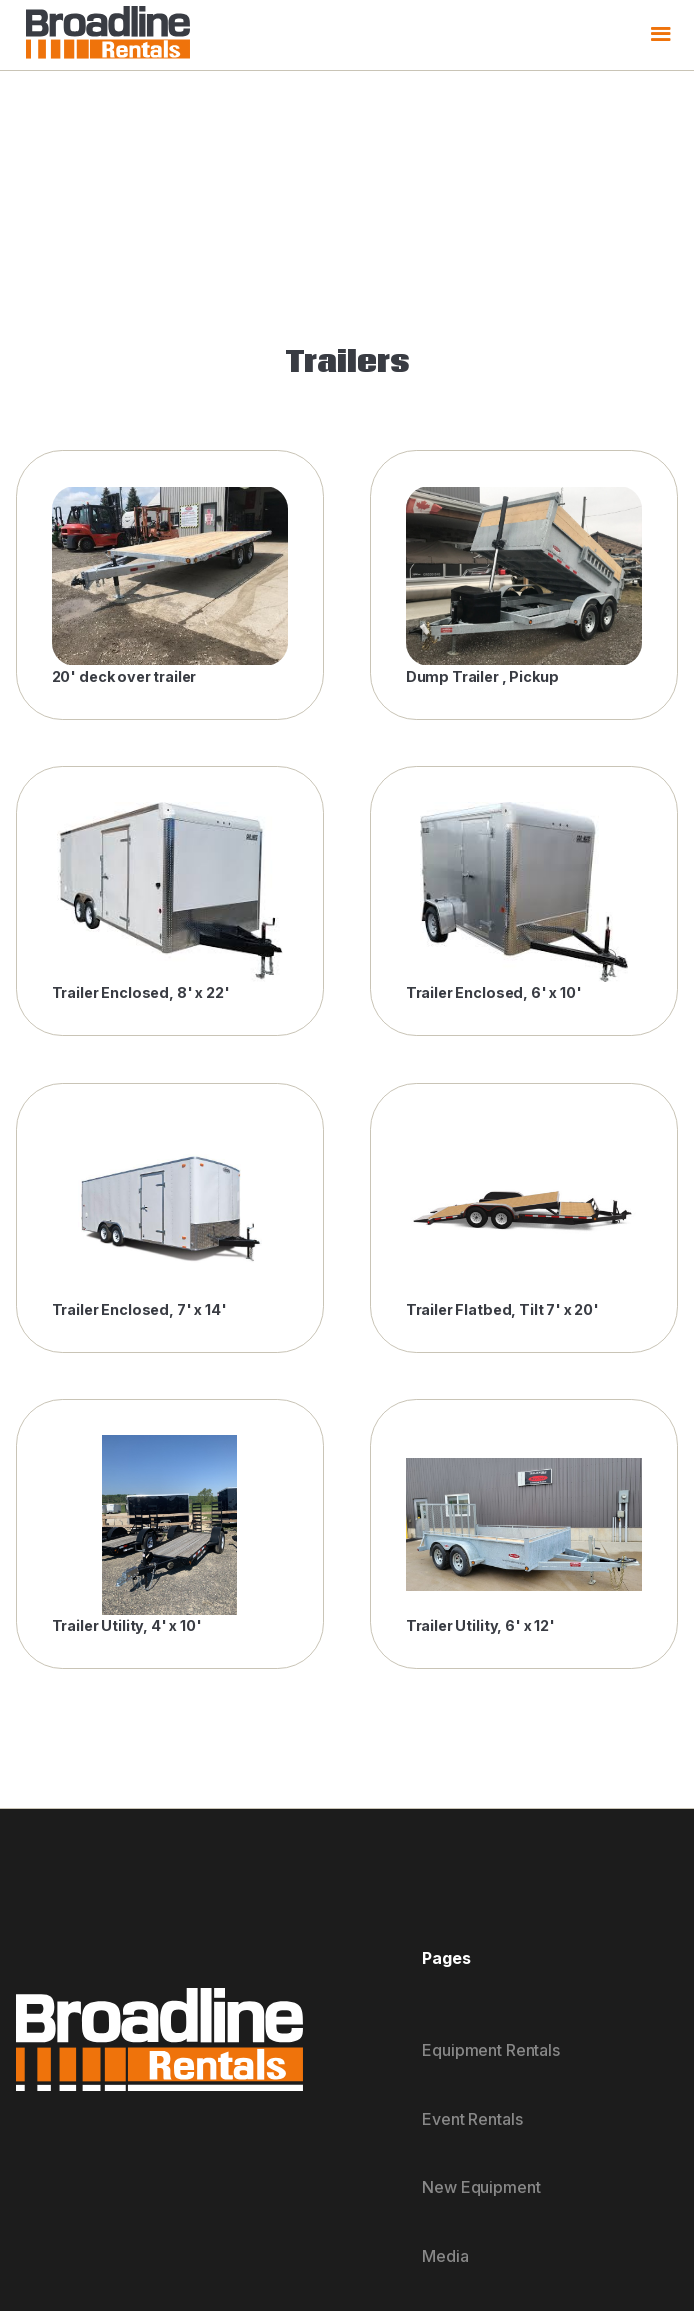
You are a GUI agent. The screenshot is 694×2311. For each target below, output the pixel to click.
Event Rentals (472, 2119)
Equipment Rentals (490, 2050)
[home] (103, 35)
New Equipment (481, 2187)
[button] (660, 34)
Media (445, 2256)
